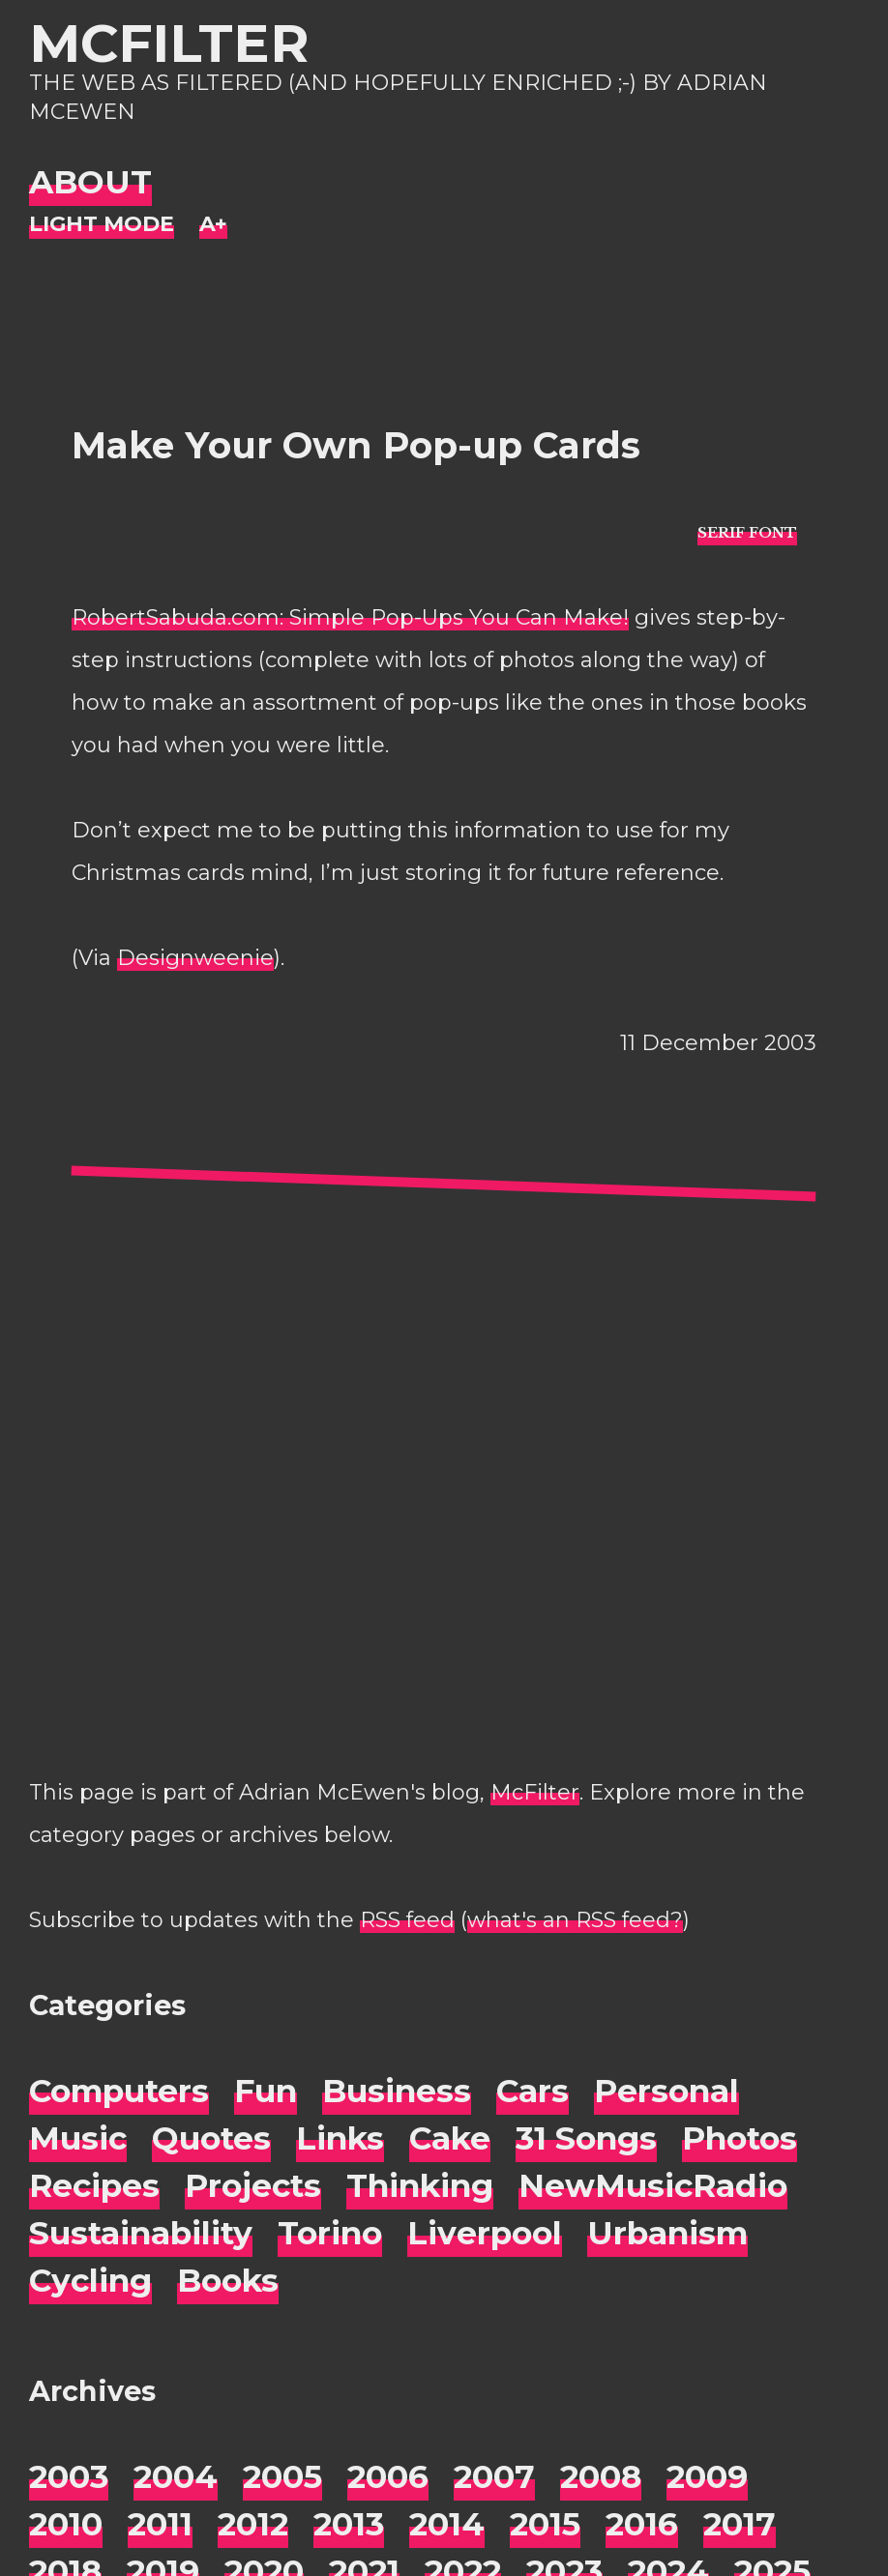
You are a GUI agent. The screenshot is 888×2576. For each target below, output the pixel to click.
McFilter (169, 43)
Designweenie (195, 958)
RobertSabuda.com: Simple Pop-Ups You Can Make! (350, 617)
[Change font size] (213, 225)
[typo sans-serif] (747, 531)
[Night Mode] (101, 225)
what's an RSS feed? (575, 1920)
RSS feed (407, 1920)
